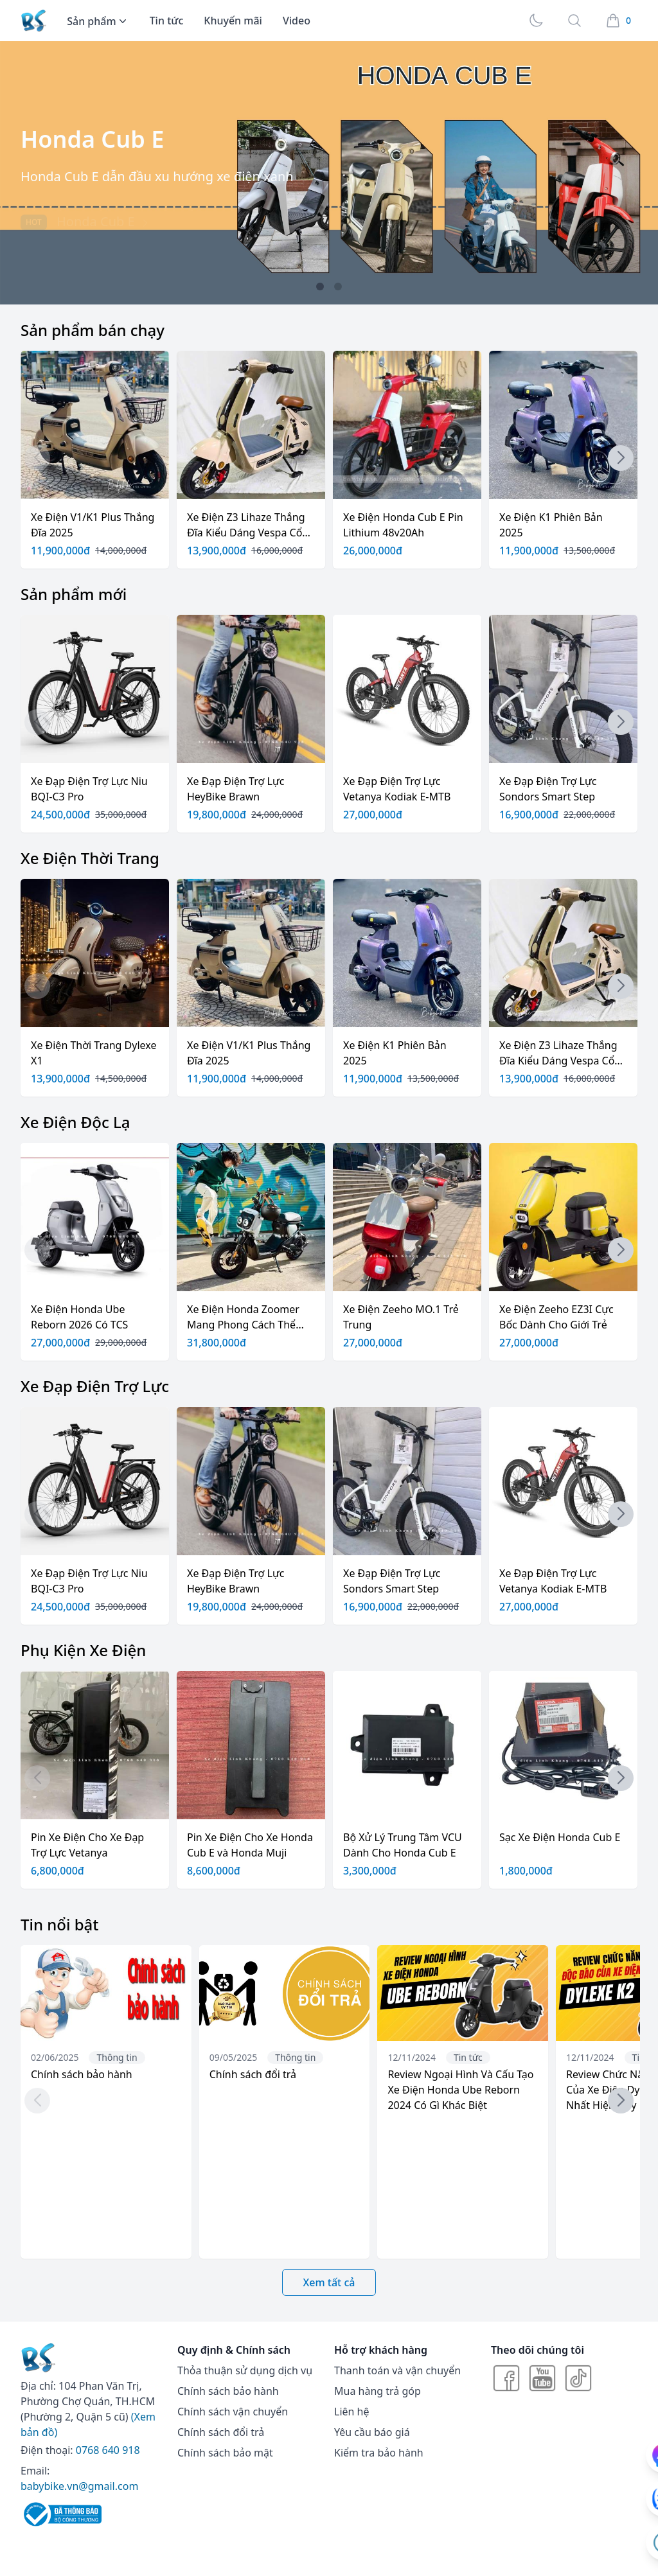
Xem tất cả (329, 2282)
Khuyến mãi (233, 20)
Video (296, 20)
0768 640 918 (108, 2450)
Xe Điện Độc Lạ (75, 1122)
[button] (320, 286)
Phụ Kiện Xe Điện (83, 1650)
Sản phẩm (98, 21)
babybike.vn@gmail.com (79, 2486)
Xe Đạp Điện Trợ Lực (95, 1386)
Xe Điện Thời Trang (90, 858)
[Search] (574, 20)
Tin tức (167, 20)
